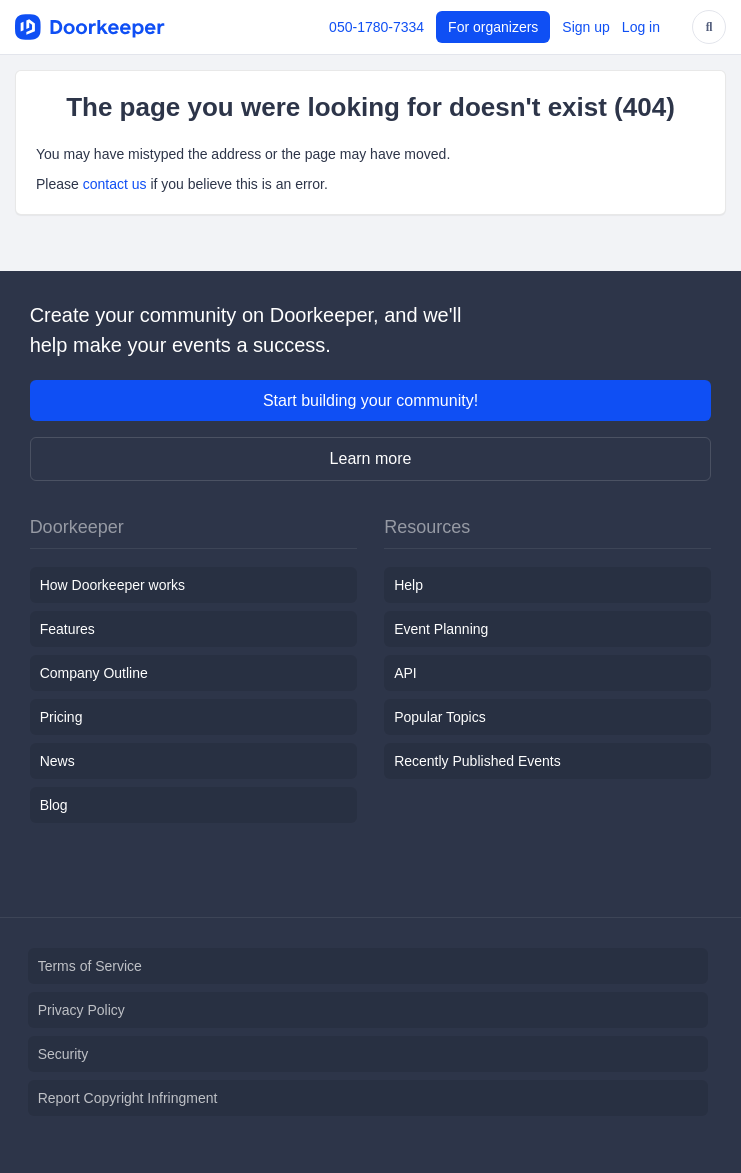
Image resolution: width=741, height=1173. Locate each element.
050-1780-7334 (376, 27)
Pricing (61, 717)
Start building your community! (370, 400)
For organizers (493, 27)
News (57, 761)
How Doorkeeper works (113, 585)
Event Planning (441, 629)
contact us (115, 184)
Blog (54, 805)
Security (63, 1054)
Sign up (585, 27)
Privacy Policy (81, 1010)
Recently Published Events (477, 761)
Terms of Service (90, 966)
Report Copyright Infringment (128, 1098)
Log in (641, 27)
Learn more (371, 458)
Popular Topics (440, 717)
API (405, 673)
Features (67, 629)
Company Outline (94, 673)
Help (408, 585)
